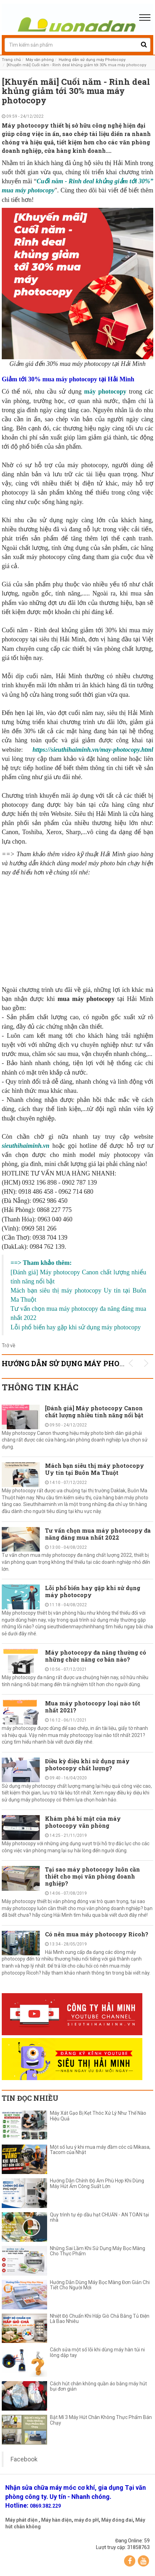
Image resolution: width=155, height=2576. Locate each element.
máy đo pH (86, 2520)
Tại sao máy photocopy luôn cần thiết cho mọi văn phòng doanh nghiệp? (92, 1876)
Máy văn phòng (40, 59)
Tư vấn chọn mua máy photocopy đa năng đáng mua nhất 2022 (98, 1534)
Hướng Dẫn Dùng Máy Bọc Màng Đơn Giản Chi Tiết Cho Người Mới (100, 2285)
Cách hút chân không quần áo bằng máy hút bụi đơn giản (98, 2386)
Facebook (24, 2459)
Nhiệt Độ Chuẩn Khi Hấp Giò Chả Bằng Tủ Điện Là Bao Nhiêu (99, 2318)
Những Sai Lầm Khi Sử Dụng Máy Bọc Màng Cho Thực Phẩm (97, 2251)
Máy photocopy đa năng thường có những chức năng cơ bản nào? (95, 1656)
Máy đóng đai (117, 2520)
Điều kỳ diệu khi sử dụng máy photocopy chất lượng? (87, 1764)
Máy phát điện (21, 2520)
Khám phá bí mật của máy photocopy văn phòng (83, 1822)
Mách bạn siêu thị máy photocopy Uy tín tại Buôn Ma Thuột (94, 1469)
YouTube (143, 2561)
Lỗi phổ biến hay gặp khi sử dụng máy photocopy (92, 1591)
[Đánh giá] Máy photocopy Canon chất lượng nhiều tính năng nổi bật (94, 1411)
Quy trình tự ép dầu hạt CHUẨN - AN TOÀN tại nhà (99, 2217)
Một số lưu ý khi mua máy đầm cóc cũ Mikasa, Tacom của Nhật (100, 2150)
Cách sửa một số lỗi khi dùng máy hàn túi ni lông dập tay (97, 2352)
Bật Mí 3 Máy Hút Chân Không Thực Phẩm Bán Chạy (101, 2420)
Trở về (8, 1345)
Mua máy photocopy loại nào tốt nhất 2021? (92, 1706)
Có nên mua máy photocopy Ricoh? (96, 1934)
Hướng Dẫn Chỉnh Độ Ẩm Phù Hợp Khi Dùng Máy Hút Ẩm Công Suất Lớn (97, 2183)
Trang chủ (11, 59)
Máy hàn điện (56, 2520)
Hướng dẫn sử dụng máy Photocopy (92, 59)
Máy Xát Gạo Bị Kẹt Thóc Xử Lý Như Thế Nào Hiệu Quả (98, 2116)
